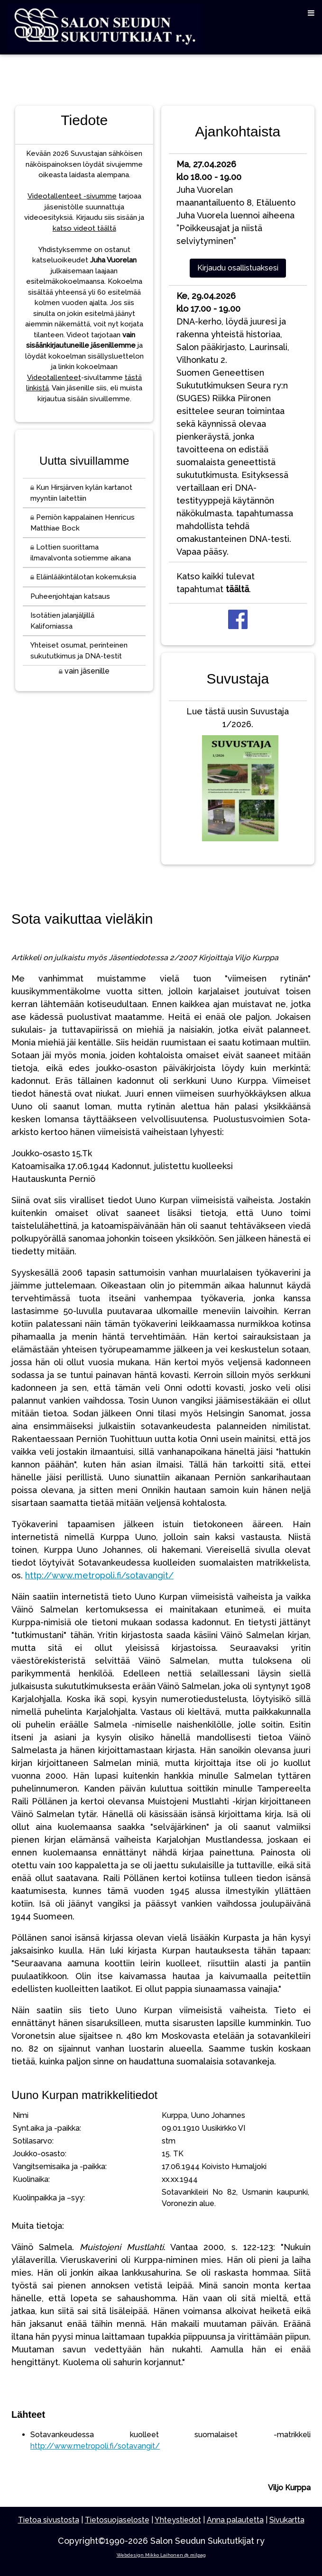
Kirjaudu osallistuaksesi (237, 267)
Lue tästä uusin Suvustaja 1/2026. (237, 776)
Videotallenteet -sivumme (72, 196)
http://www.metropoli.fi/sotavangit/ (99, 1575)
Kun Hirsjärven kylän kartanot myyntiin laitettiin (81, 493)
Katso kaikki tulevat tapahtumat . (215, 582)
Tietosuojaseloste (117, 2519)
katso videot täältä (84, 228)
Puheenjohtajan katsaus (70, 596)
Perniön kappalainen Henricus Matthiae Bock (82, 522)
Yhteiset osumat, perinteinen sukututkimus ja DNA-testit (79, 650)
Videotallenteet (54, 377)
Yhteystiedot (178, 2519)
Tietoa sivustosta (48, 2519)
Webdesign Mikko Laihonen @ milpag (161, 2555)
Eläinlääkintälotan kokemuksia (83, 577)
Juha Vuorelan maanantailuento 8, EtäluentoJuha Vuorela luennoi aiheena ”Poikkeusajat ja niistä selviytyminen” (235, 202)
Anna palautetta (235, 2519)
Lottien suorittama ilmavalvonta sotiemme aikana (80, 552)
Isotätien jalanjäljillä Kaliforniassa (62, 620)
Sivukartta (286, 2519)
